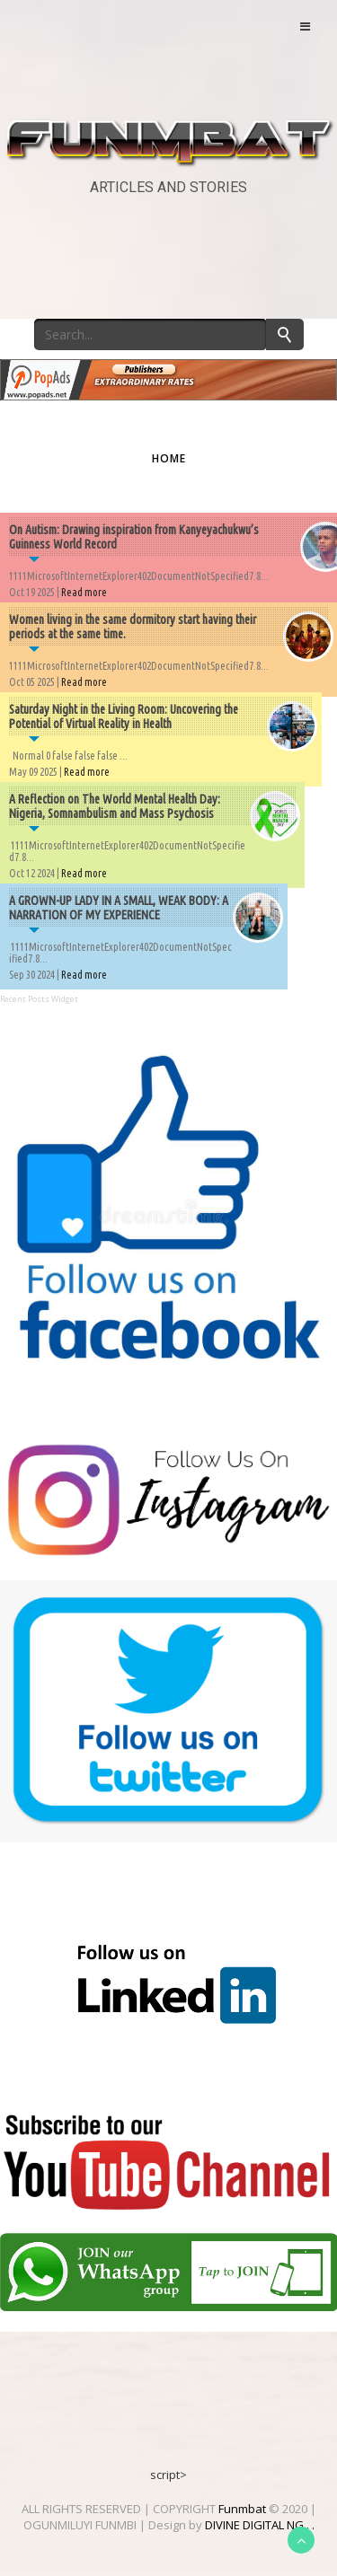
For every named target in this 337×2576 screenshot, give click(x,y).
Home (169, 458)
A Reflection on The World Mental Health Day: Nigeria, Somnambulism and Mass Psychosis (114, 806)
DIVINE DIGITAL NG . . (260, 2525)
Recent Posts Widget (39, 999)
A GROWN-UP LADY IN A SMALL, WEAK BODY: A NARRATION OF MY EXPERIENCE (118, 907)
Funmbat (242, 2509)
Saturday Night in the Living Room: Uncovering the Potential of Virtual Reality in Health (123, 716)
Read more (84, 592)
